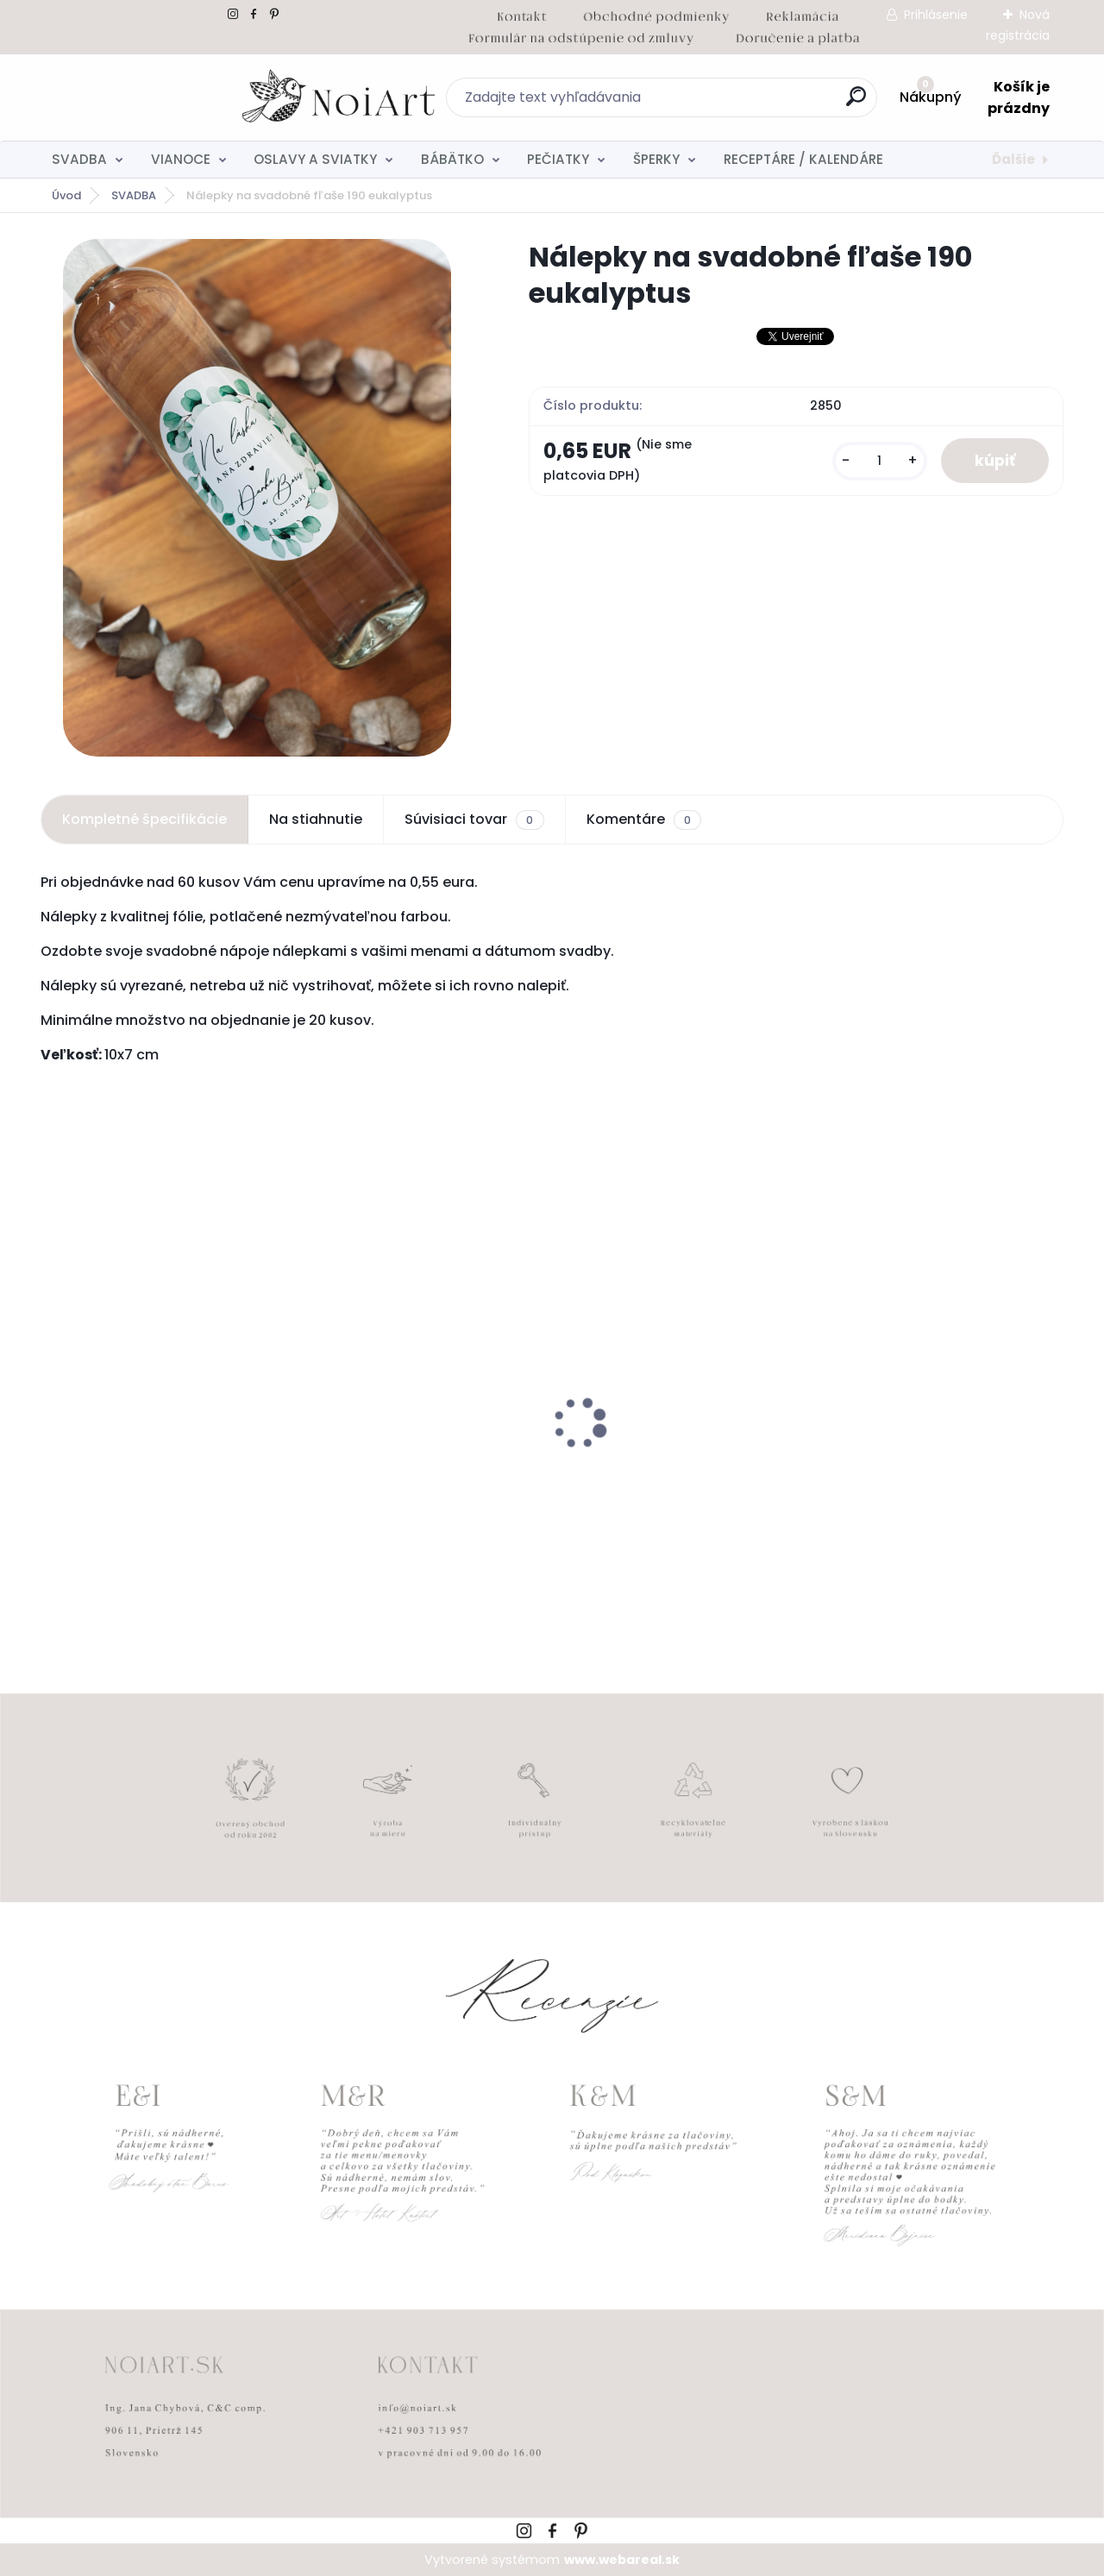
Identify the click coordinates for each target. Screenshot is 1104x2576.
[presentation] (52, 1396)
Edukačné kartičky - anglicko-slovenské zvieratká (670, 1472)
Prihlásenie (936, 14)
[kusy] (878, 461)
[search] (740, 103)
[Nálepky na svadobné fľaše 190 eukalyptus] (257, 498)
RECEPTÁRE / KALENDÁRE (803, 159)
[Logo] (146, 97)
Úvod (66, 195)
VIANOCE (180, 159)
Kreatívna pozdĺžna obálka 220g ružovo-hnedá (938, 1472)
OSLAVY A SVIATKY (315, 159)
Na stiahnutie (315, 819)
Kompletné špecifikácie (144, 819)
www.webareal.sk (622, 2559)
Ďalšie (1013, 159)
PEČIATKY (558, 159)
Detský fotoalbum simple (136, 1464)
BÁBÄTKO (452, 159)
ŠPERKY (656, 159)
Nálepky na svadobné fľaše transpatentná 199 (402, 1472)
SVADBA (79, 159)
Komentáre (643, 819)
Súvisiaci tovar (474, 819)
